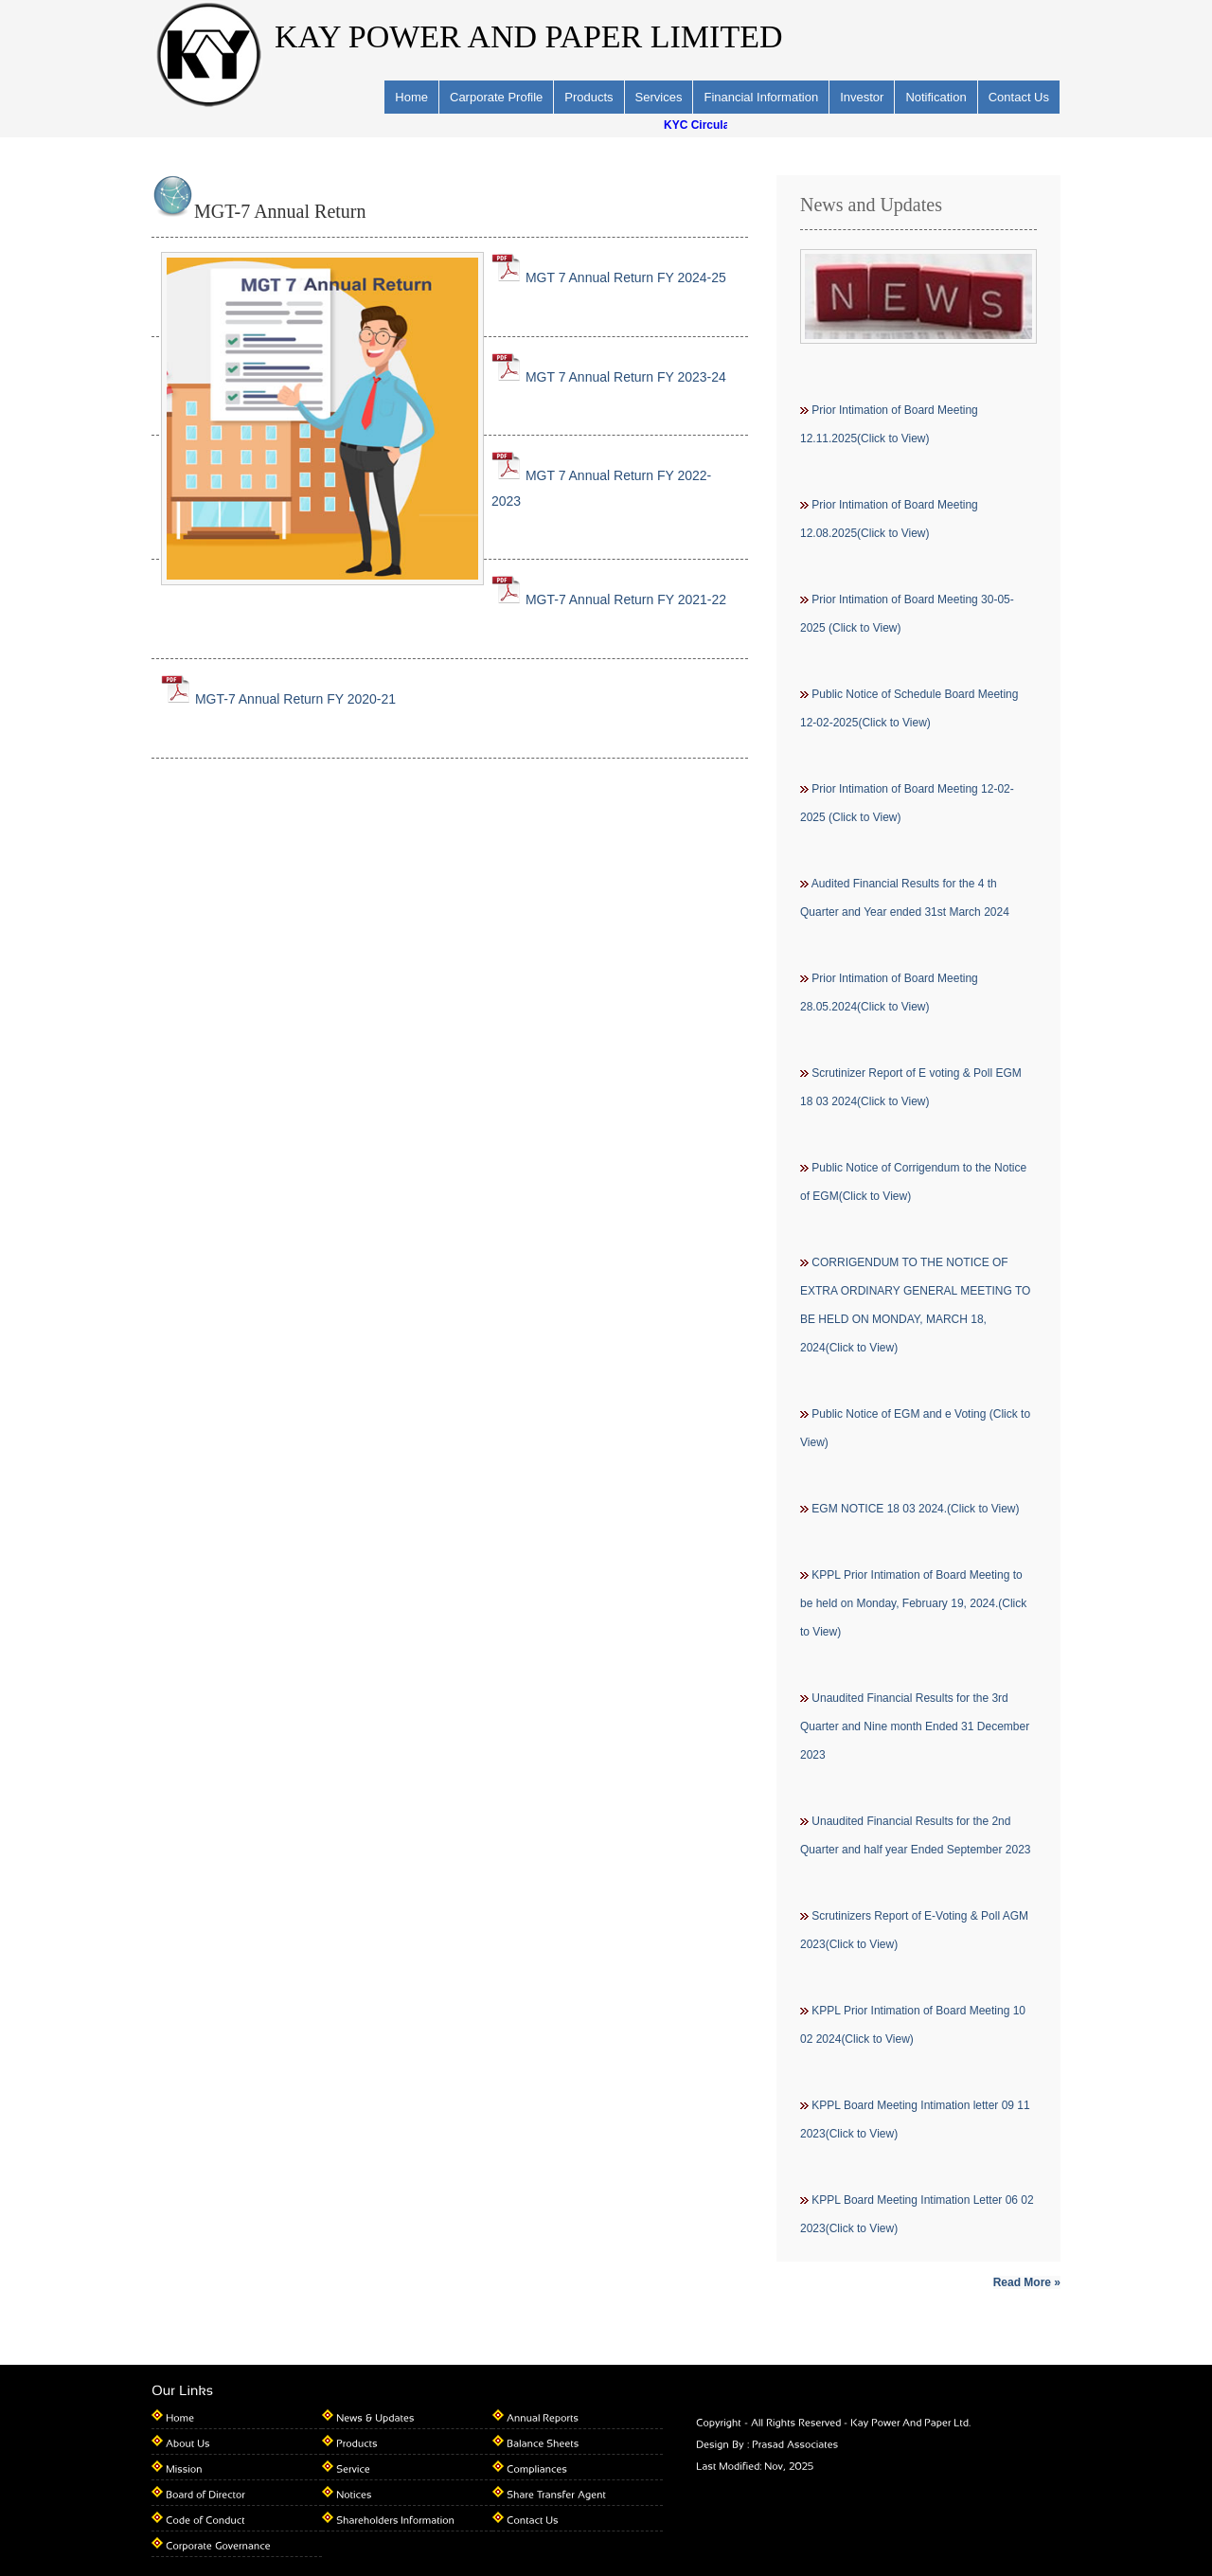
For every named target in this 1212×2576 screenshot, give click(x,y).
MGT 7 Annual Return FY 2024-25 (608, 277)
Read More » (1026, 2282)
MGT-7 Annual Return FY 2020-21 (278, 699)
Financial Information (761, 97)
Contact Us (1019, 97)
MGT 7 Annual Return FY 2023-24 (608, 377)
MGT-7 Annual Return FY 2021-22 (608, 599)
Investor (861, 97)
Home (411, 97)
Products (588, 97)
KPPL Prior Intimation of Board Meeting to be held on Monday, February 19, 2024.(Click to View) (913, 1603)
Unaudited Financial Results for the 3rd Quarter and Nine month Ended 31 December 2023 (914, 1726)
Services (659, 97)
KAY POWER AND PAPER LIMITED (529, 36)
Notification (935, 97)
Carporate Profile (496, 97)
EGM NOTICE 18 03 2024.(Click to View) (915, 1508)
